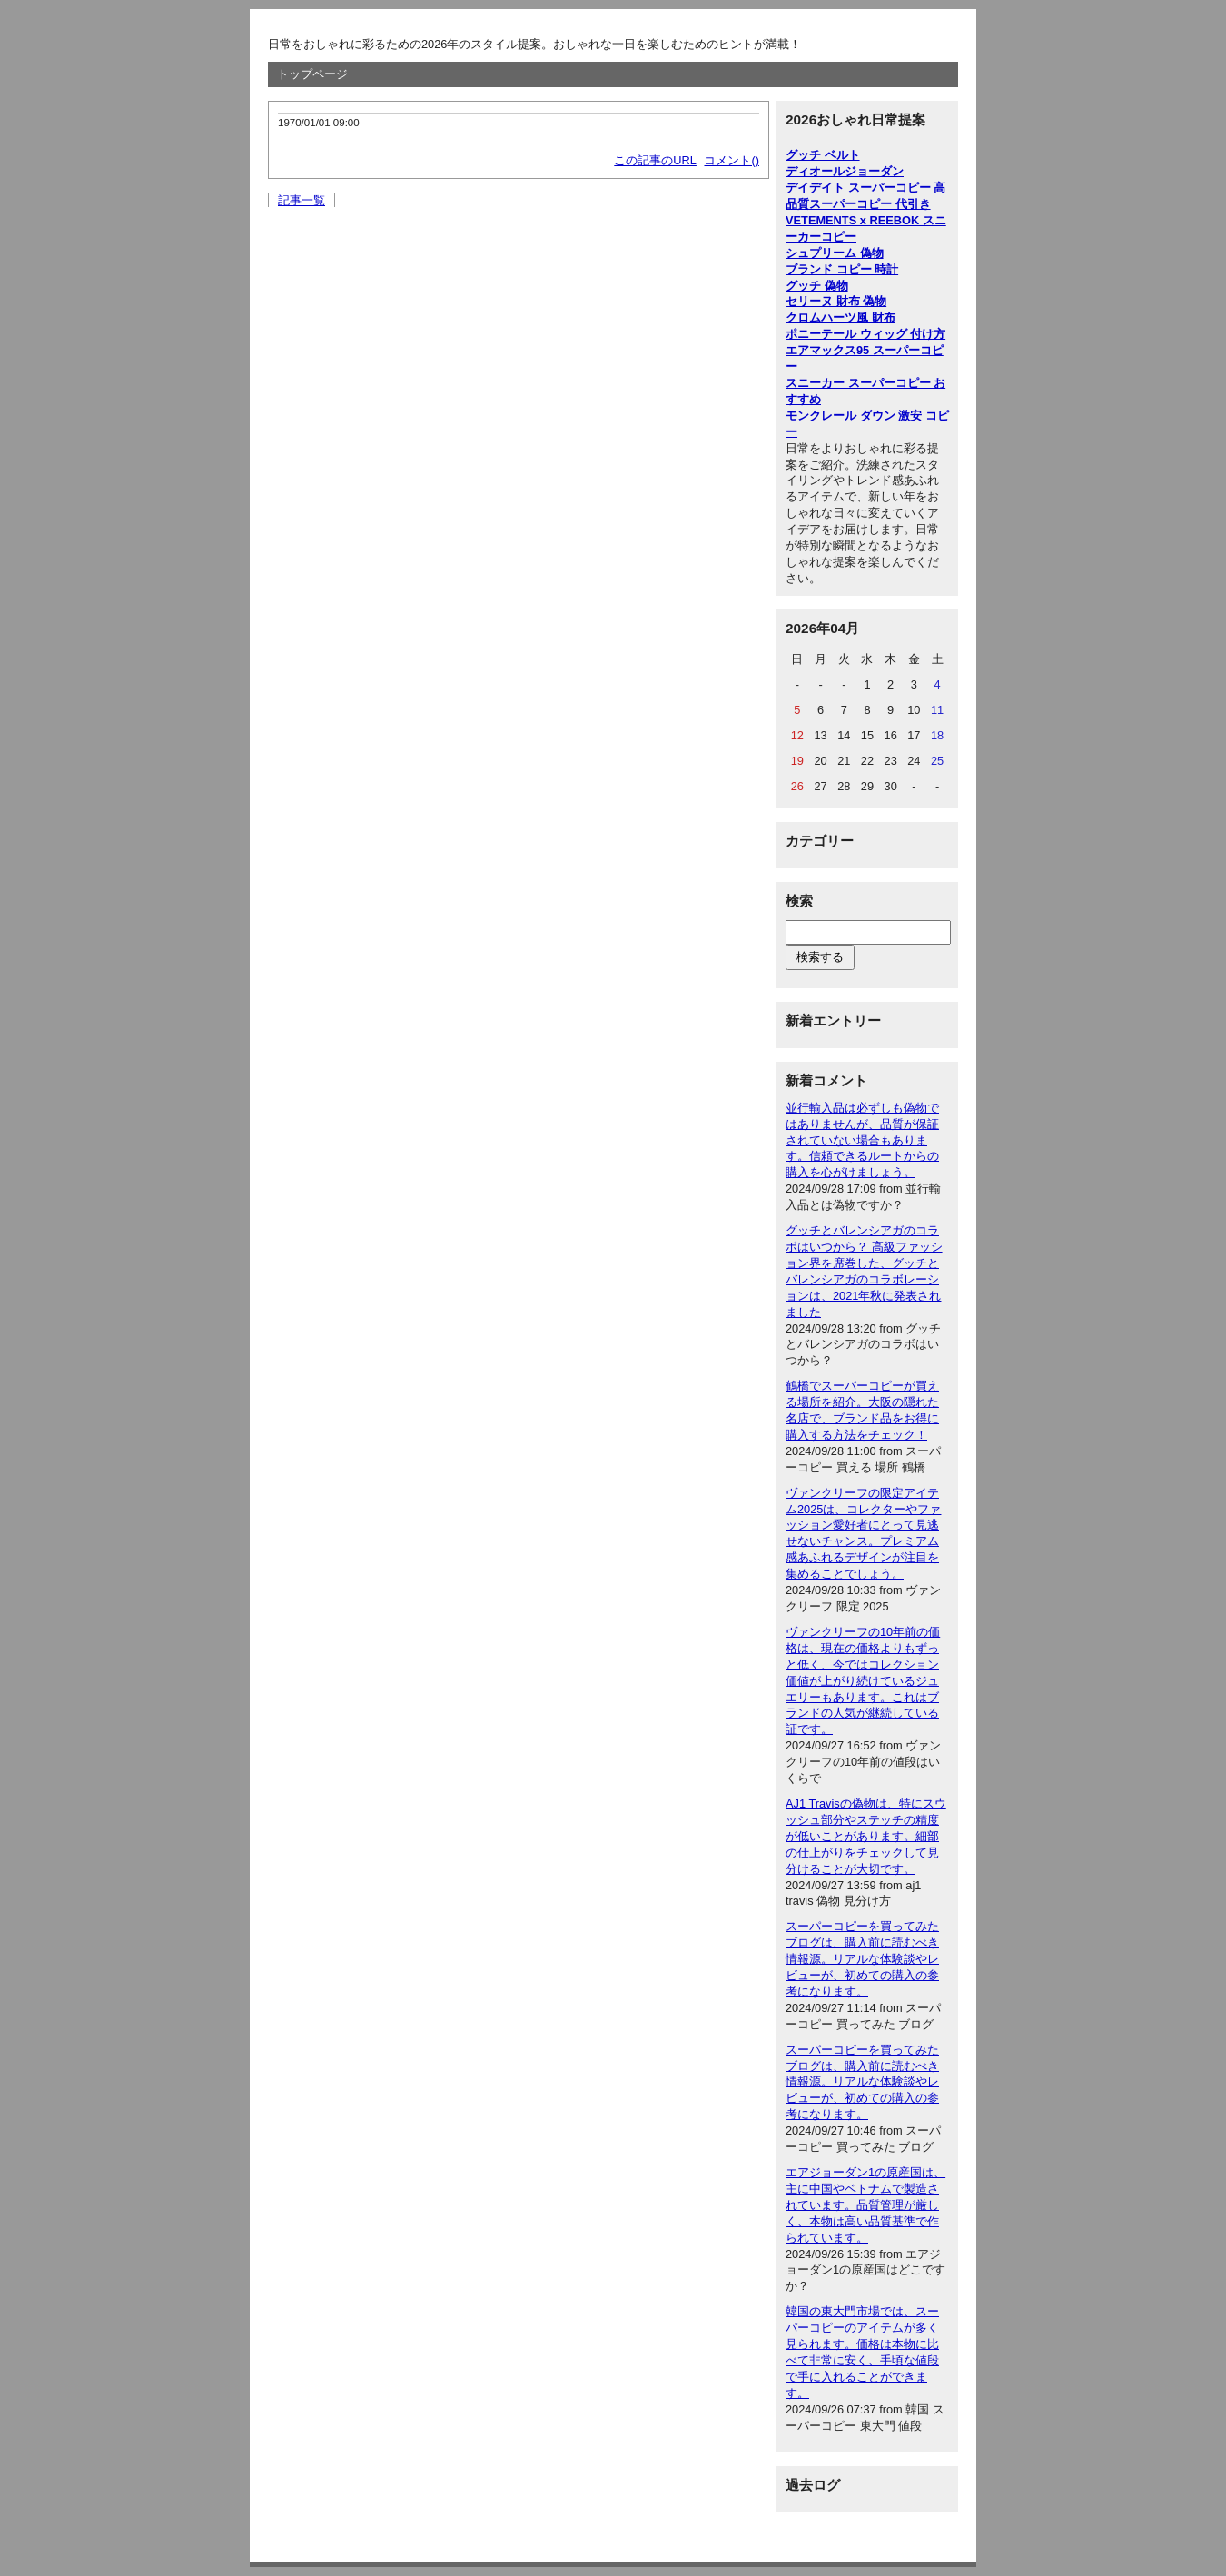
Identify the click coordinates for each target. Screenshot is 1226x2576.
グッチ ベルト (823, 155)
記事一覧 (301, 200)
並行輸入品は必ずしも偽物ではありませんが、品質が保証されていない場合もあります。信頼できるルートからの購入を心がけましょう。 (862, 1140)
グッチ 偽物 (817, 285)
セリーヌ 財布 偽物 (836, 301)
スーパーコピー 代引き (870, 204)
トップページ (312, 74)
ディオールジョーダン (845, 171)
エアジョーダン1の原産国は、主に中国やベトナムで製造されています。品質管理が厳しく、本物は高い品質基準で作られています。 (865, 2204)
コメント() (731, 160)
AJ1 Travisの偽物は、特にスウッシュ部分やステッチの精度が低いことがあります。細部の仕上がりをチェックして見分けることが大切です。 (866, 1836)
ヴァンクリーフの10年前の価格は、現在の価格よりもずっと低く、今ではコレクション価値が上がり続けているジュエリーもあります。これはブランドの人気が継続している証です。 (863, 1680)
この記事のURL (655, 160)
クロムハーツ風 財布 (840, 317)
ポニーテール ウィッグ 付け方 (865, 334)
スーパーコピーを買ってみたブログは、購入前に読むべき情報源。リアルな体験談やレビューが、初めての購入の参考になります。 (862, 1958)
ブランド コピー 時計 (842, 269)
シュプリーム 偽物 (835, 253)
